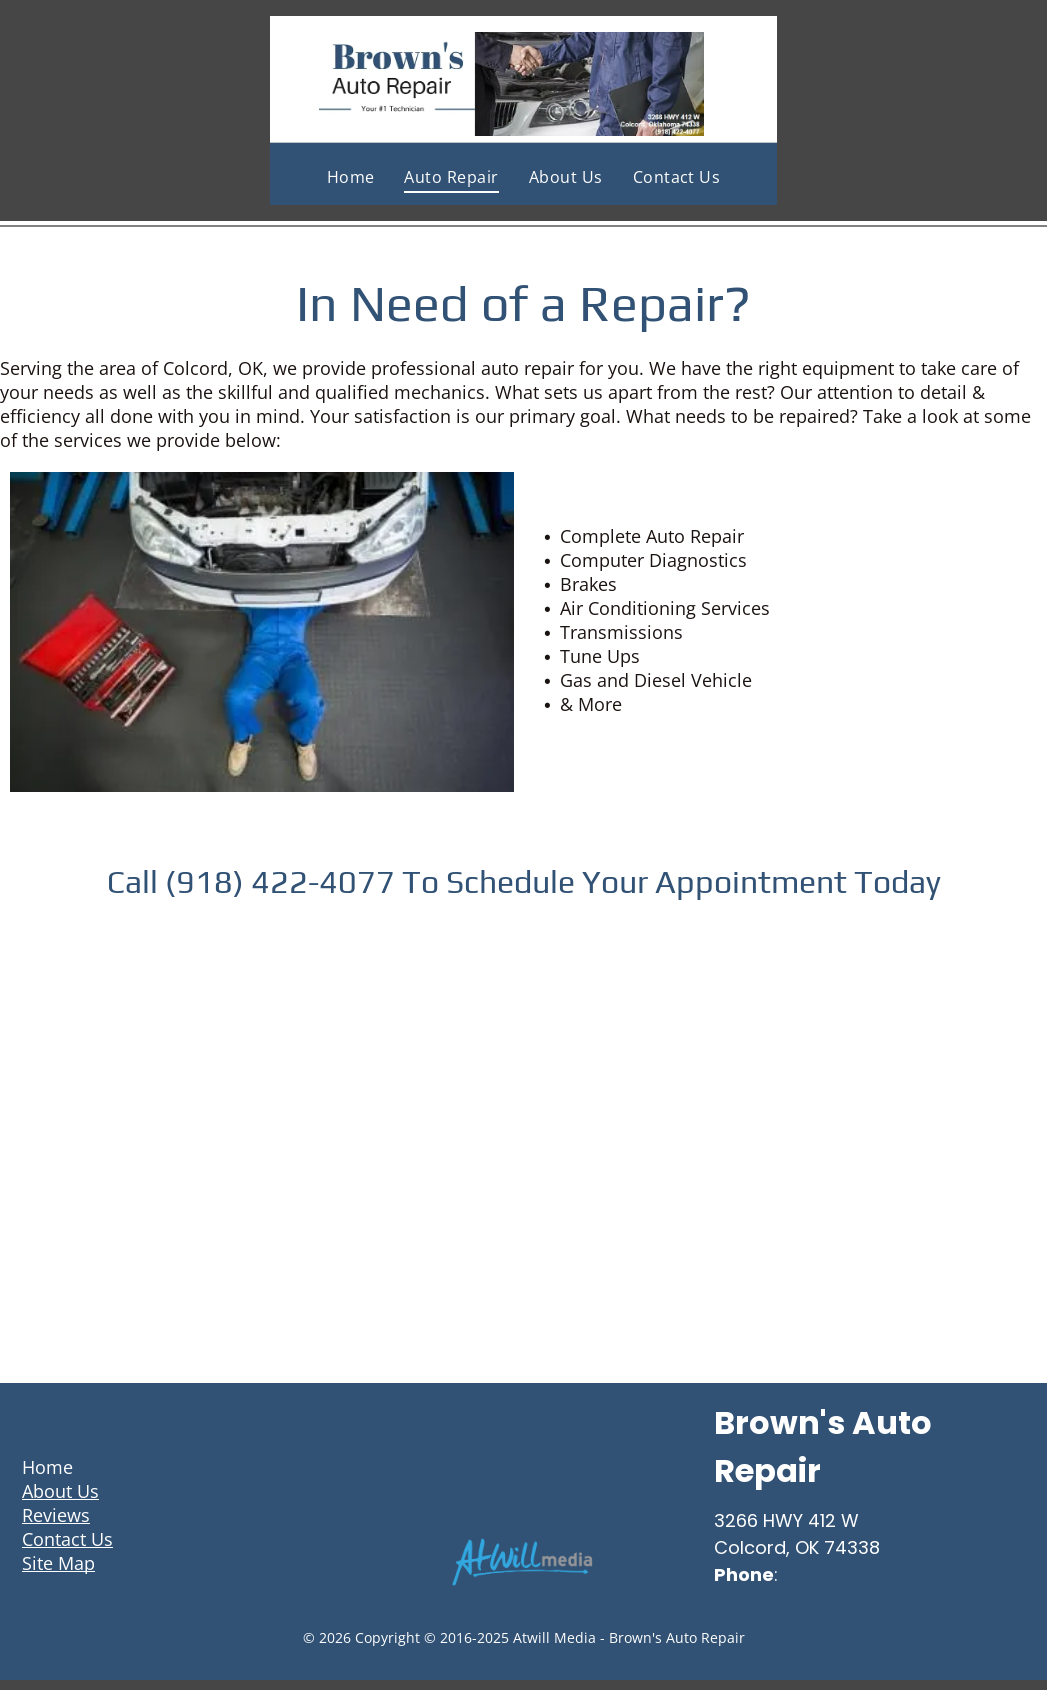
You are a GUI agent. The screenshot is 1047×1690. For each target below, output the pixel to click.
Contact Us (67, 1539)
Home (47, 1467)
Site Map (58, 1563)
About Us (60, 1491)
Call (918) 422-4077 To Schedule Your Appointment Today (524, 881)
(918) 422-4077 (852, 1574)
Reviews (56, 1515)
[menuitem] (351, 177)
